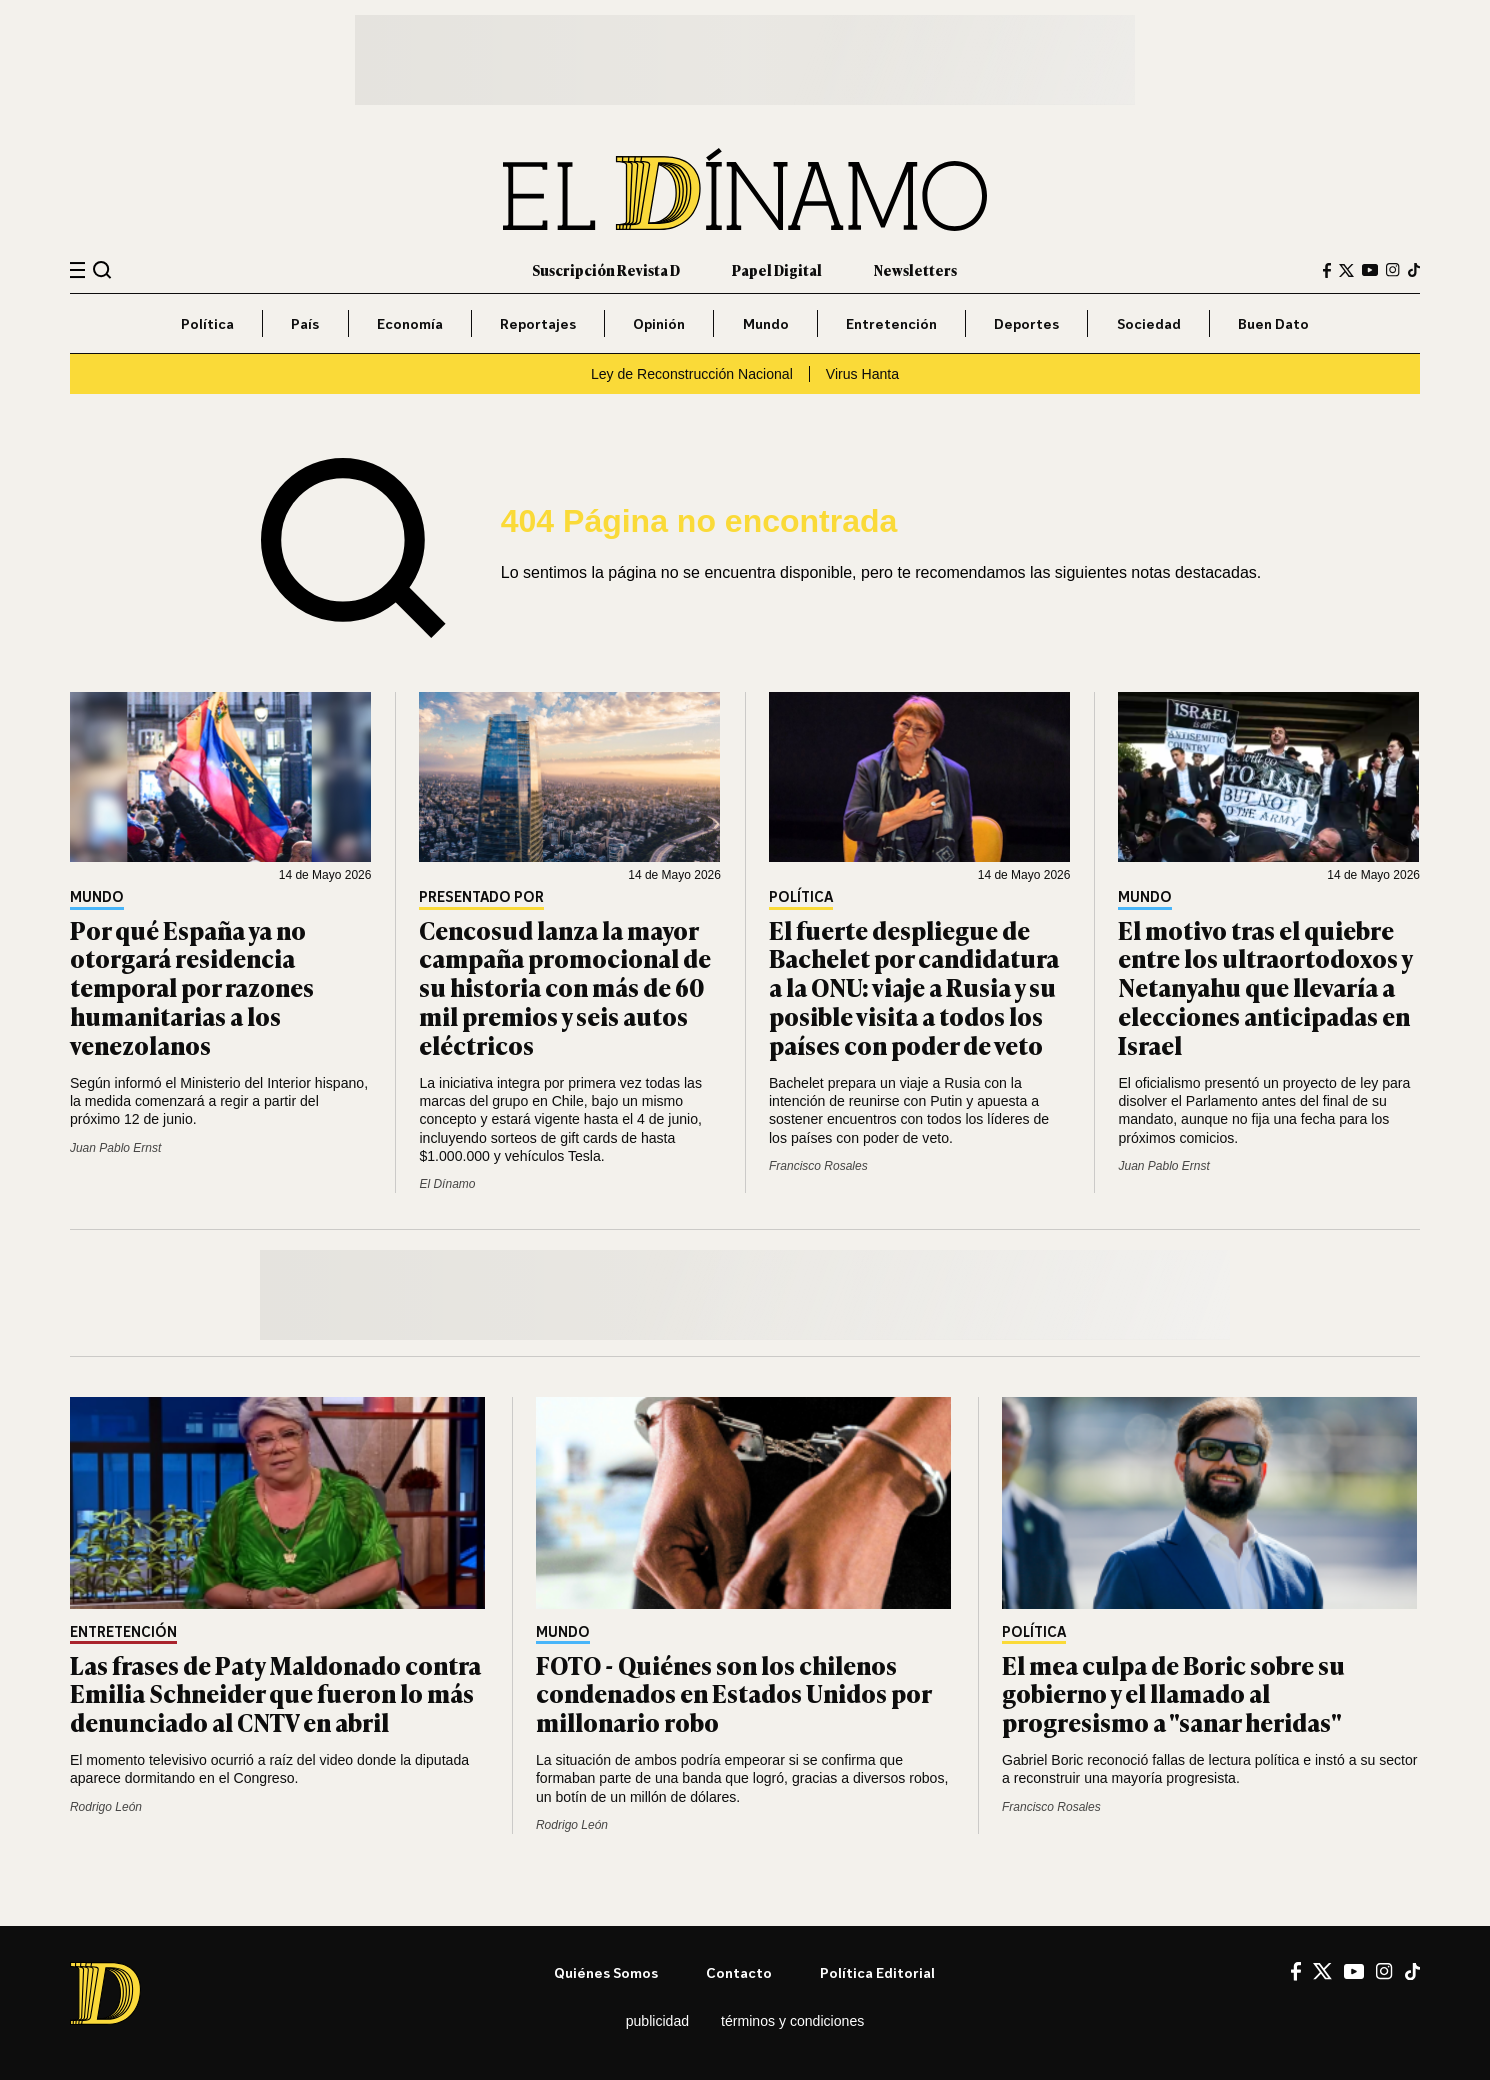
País (305, 323)
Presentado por (481, 897)
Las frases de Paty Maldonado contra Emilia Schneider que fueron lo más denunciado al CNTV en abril (275, 1693)
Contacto (739, 1972)
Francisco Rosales (818, 1166)
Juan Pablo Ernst (115, 1148)
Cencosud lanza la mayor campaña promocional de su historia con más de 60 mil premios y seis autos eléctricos (565, 987)
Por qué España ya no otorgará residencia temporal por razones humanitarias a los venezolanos (192, 987)
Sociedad (1149, 323)
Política (207, 323)
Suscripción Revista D (606, 269)
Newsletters (915, 269)
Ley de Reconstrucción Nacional (692, 374)
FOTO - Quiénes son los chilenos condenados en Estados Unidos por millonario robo (733, 1693)
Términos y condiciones (792, 2021)
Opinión (659, 323)
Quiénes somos (606, 1972)
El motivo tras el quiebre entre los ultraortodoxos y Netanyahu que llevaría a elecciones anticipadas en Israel (1265, 987)
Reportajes (538, 323)
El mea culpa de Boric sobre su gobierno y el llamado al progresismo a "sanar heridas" (1173, 1693)
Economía (410, 323)
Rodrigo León (106, 1807)
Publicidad (657, 2021)
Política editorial (877, 1972)
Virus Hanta (862, 374)
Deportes (1026, 323)
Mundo (766, 323)
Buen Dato (1273, 323)
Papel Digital (777, 269)
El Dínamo (447, 1184)
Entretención (891, 323)
